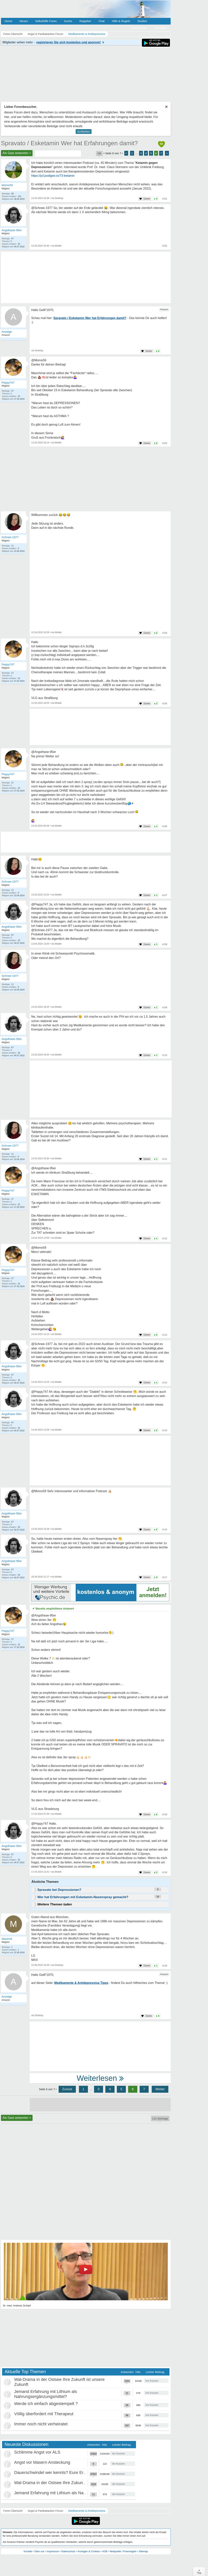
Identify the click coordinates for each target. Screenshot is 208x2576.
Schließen (83, 131)
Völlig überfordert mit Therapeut (43, 2413)
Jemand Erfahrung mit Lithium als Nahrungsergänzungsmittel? (45, 2394)
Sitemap (143, 2551)
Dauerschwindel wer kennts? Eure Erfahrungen (58, 2472)
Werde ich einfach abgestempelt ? (46, 2403)
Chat (101, 21)
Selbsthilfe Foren (46, 21)
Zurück (67, 2089)
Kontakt (28, 2551)
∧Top (199, 2571)
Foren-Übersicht (12, 2510)
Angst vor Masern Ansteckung (42, 2462)
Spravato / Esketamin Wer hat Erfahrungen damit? (69, 143)
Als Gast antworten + (16, 153)
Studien (142, 21)
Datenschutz (68, 2551)
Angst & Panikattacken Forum (45, 2510)
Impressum (53, 2551)
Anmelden (160, 27)
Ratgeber (85, 21)
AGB (104, 2551)
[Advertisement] (69, 1090)
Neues (24, 21)
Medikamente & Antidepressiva (86, 2510)
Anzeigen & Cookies (88, 2551)
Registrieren (139, 27)
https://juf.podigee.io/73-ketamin (53, 175)
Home (8, 21)
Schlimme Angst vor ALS (37, 2452)
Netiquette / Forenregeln (123, 2551)
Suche (68, 21)
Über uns (39, 2551)
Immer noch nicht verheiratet (41, 2424)
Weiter (160, 2089)
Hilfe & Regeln (121, 21)
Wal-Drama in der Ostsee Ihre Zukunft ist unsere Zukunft (67, 2482)
